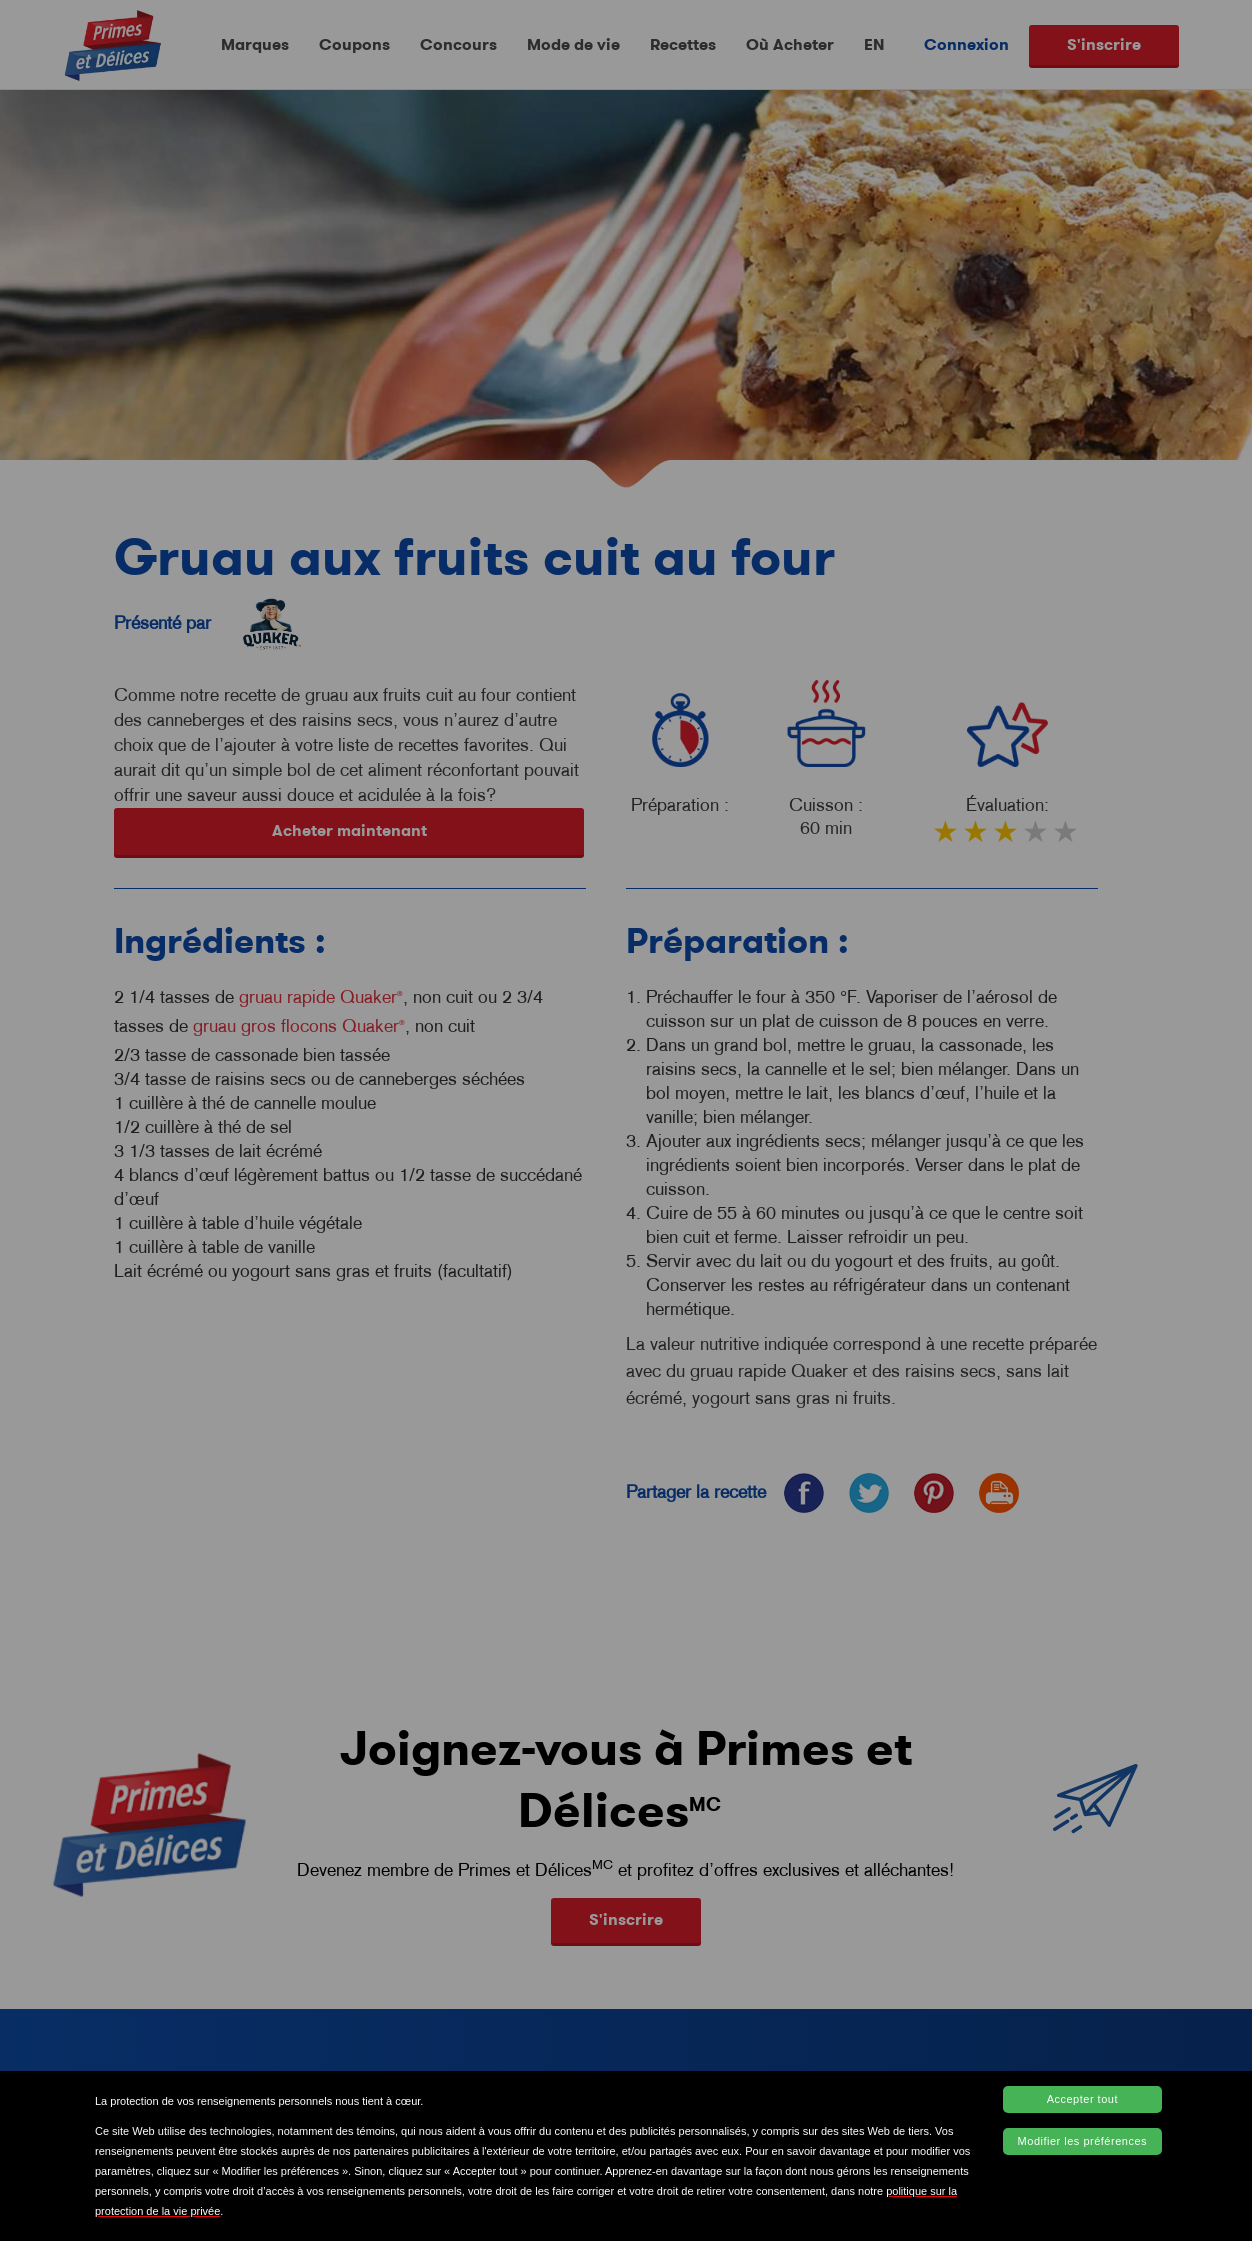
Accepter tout (1082, 2099)
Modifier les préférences (1082, 2141)
